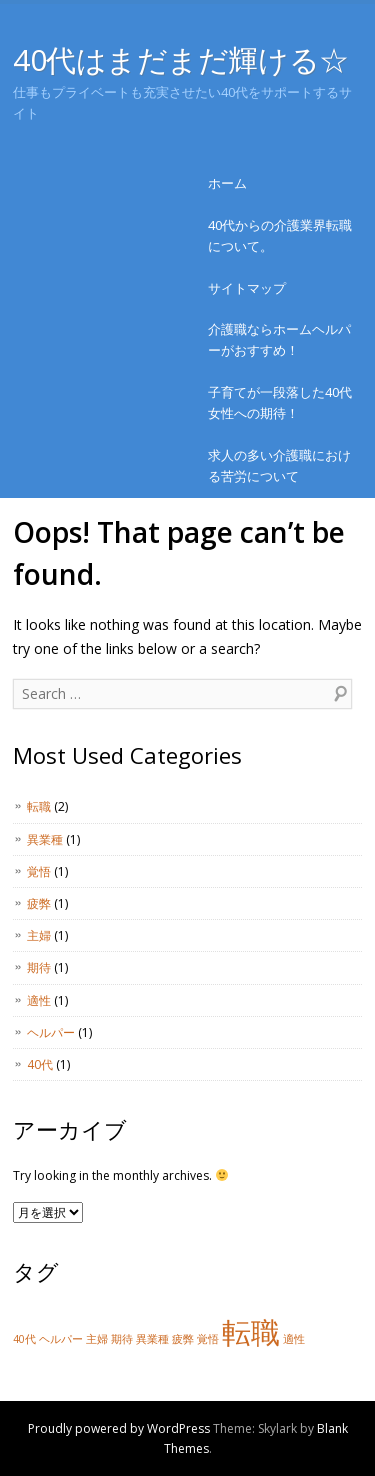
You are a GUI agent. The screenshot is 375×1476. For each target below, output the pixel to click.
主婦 (39, 935)
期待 (39, 967)
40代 (40, 1064)
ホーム (227, 183)
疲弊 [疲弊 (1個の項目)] (183, 1339)
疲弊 (39, 903)
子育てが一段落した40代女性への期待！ (280, 402)
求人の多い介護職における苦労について (279, 465)
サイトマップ (247, 288)
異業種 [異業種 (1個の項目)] (152, 1339)
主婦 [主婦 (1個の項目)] (97, 1339)
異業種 (45, 839)
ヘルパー (51, 1032)
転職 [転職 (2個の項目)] (251, 1332)
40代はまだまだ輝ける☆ (181, 59)
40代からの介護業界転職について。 (280, 235)
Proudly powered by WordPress (119, 1428)
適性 (39, 1000)
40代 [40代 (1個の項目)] (24, 1339)
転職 (39, 806)
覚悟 (39, 871)
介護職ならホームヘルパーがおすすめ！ (279, 339)
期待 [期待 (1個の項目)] (122, 1339)
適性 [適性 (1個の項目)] (294, 1339)
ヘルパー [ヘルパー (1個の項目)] (61, 1339)
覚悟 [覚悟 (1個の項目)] (208, 1339)
